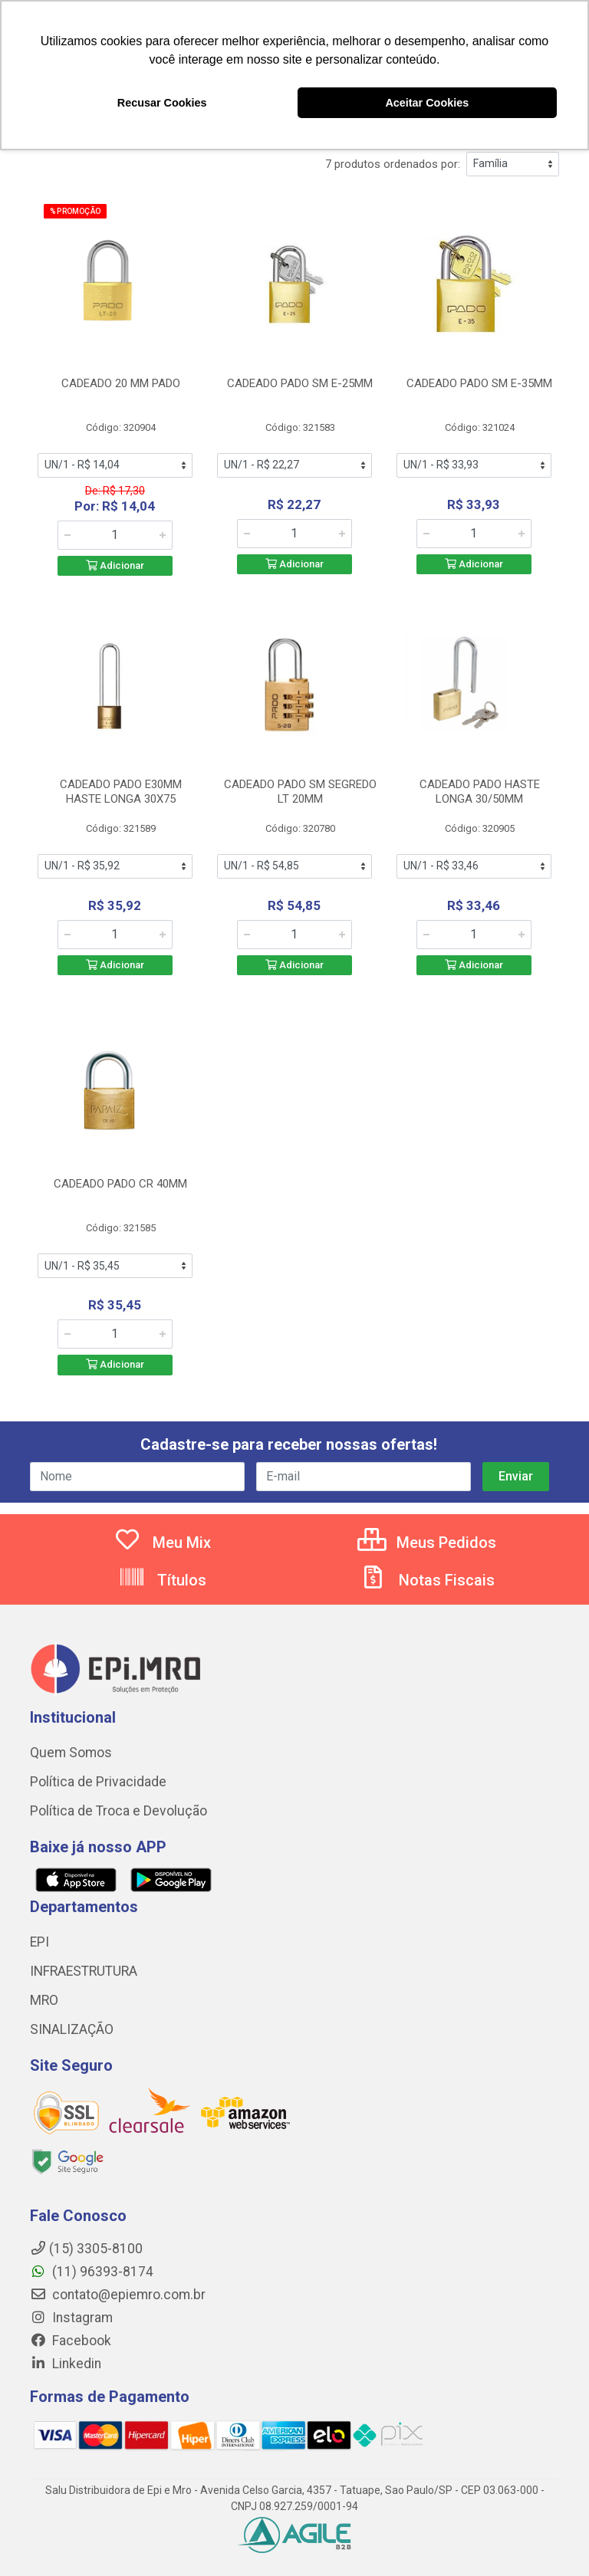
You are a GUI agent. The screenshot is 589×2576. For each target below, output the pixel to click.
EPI (39, 1942)
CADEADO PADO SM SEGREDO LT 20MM (300, 791)
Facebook (70, 2340)
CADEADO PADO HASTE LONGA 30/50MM (480, 791)
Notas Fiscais (427, 1580)
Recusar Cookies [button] (162, 103)
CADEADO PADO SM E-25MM (300, 383)
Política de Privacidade (98, 1781)
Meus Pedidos (426, 1542)
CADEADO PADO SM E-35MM (479, 383)
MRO (44, 2000)
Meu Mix (162, 1542)
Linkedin (65, 2363)
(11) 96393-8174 (91, 2271)
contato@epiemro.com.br (118, 2294)
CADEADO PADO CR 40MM (120, 1184)
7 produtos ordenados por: (392, 164)
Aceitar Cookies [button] (427, 103)
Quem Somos (71, 1752)
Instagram (71, 2317)
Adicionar (115, 565)
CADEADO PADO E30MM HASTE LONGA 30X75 (121, 791)
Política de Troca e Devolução (118, 1811)
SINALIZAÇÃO (72, 2029)
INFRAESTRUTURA (83, 1971)
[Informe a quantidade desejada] (115, 535)
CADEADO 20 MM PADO (120, 383)
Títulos (162, 1580)
